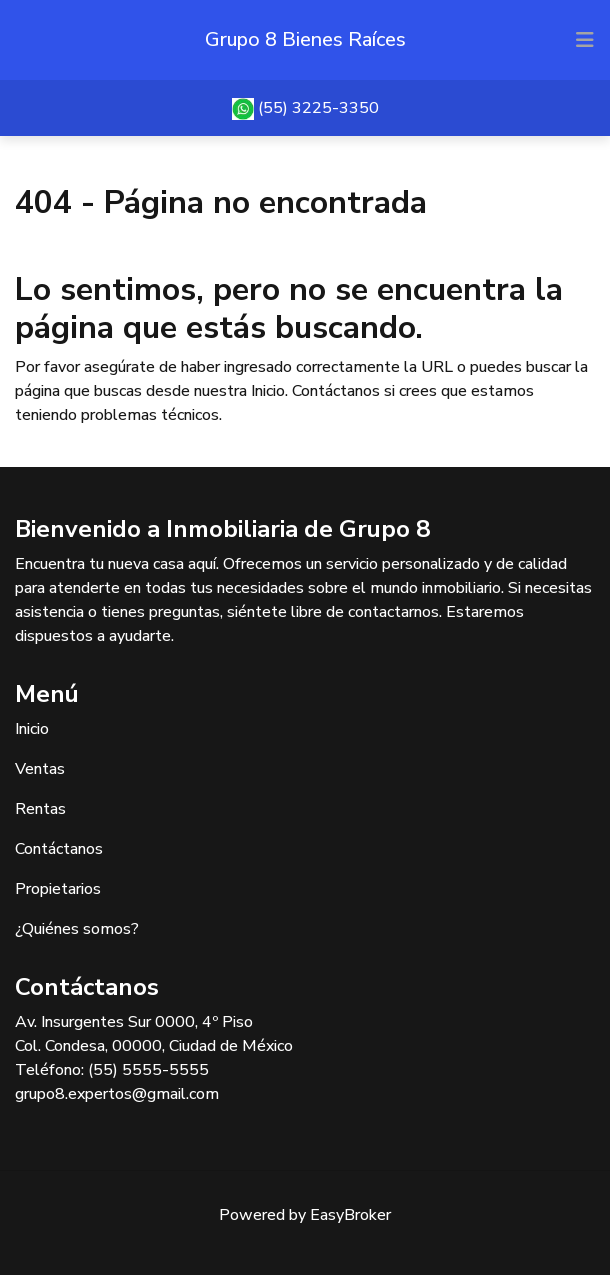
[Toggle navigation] (585, 40)
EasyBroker (350, 1215)
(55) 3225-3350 (318, 108)
